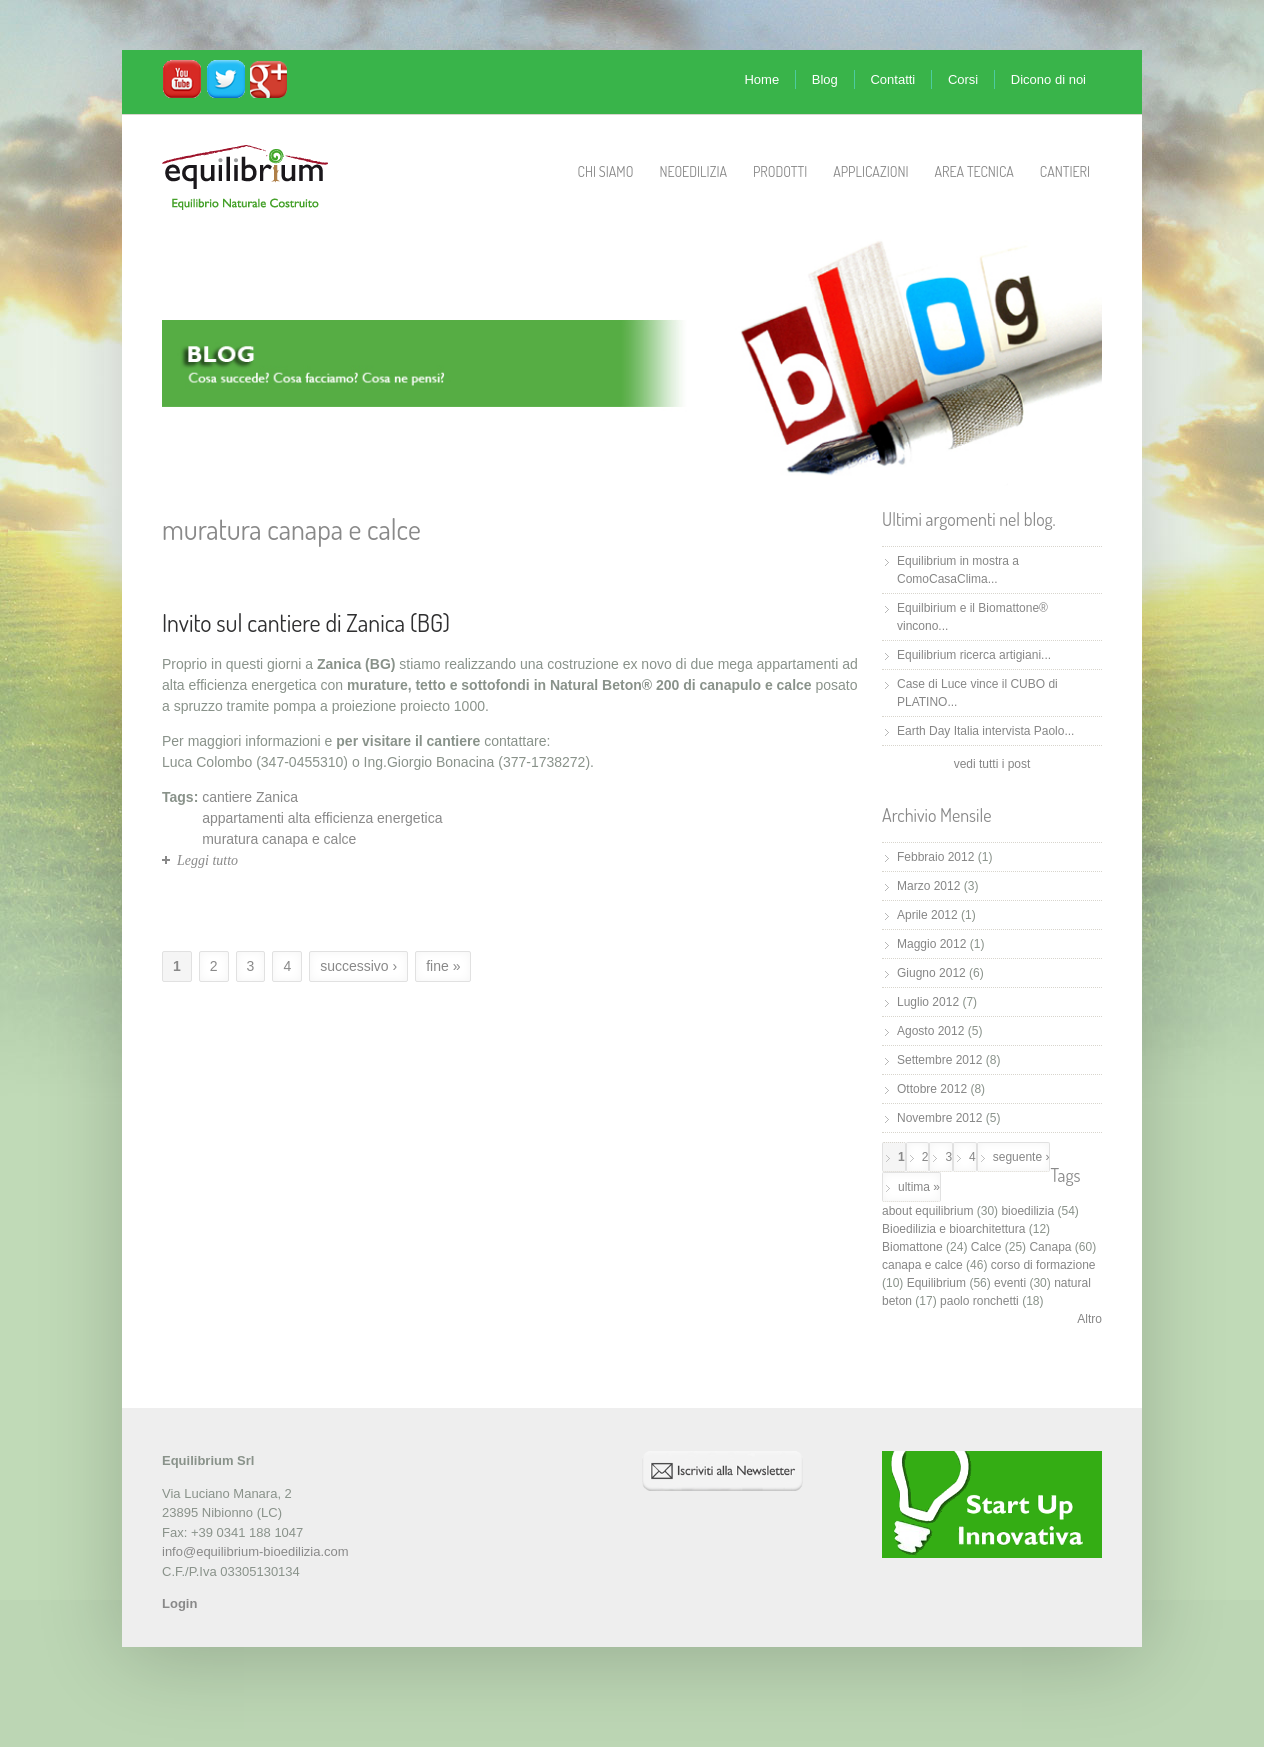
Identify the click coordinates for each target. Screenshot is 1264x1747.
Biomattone (912, 1247)
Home (761, 79)
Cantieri (1065, 171)
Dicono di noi (1048, 79)
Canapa (1050, 1247)
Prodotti (780, 171)
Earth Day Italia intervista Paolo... (985, 731)
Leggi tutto (207, 860)
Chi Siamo (606, 171)
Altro (1089, 1319)
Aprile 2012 (927, 915)
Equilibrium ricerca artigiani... (974, 655)
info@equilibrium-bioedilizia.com (255, 1551)
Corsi (963, 79)
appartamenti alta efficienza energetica (322, 818)
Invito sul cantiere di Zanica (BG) (306, 622)
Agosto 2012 (930, 1031)
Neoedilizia (693, 171)
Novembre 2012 (939, 1118)
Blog (825, 79)
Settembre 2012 (939, 1060)
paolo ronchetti (979, 1301)
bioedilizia (1027, 1211)
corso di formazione (1043, 1265)
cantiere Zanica (250, 797)
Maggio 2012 (931, 944)
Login (179, 1603)
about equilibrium (927, 1211)
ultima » (919, 1187)
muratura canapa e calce (279, 839)
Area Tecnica (974, 171)
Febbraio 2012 (935, 857)
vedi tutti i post (992, 764)
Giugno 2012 (931, 973)
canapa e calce (922, 1265)
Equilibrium (936, 1283)
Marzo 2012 (928, 886)
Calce (986, 1247)
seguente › (1021, 1157)
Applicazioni (870, 171)
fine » (443, 966)
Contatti (892, 79)
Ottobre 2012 (932, 1089)
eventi (1010, 1283)
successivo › (358, 966)
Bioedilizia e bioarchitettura (953, 1229)
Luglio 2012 (928, 1002)
